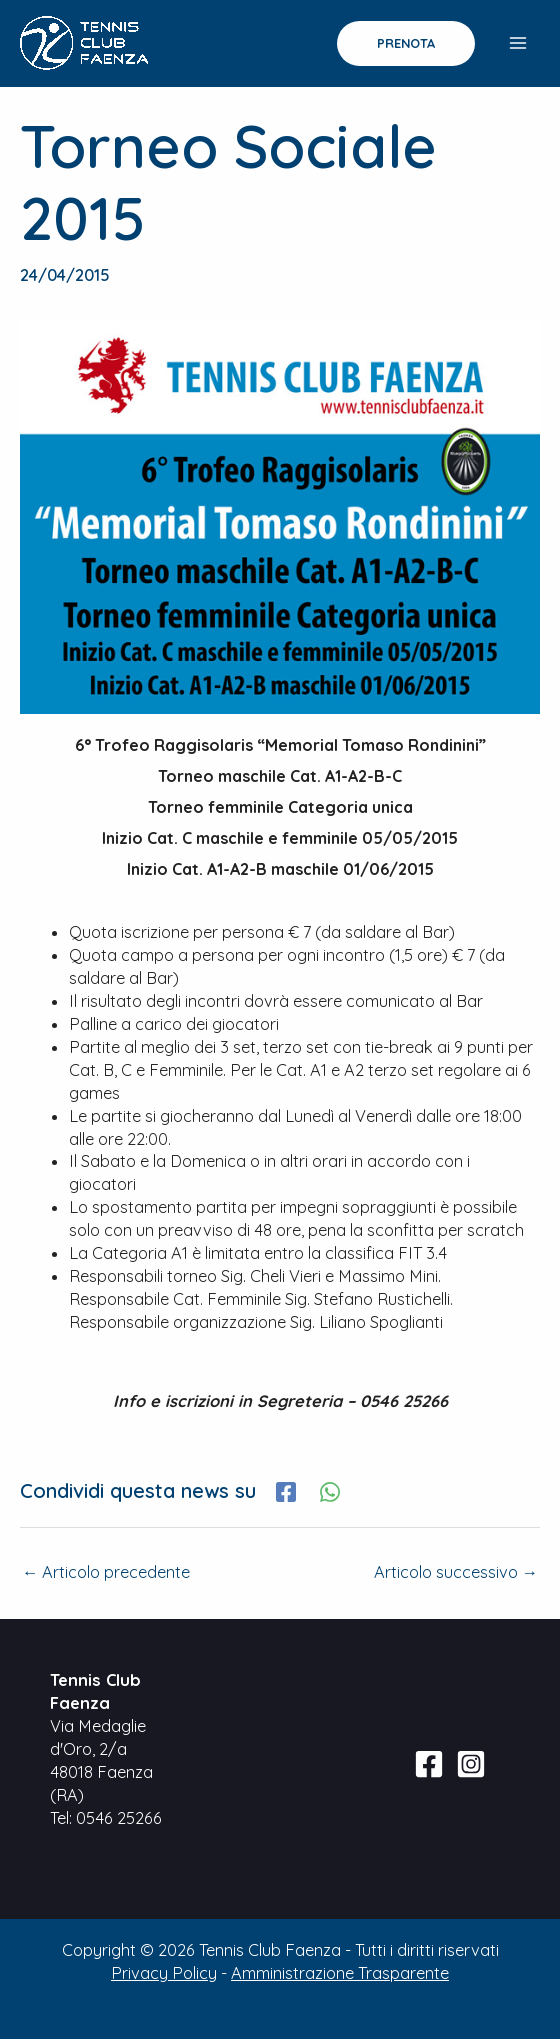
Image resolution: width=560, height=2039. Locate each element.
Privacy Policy (164, 1973)
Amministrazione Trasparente (340, 1973)
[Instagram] (471, 1764)
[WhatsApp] (330, 1491)
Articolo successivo (456, 1572)
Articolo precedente (106, 1572)
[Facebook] (286, 1491)
